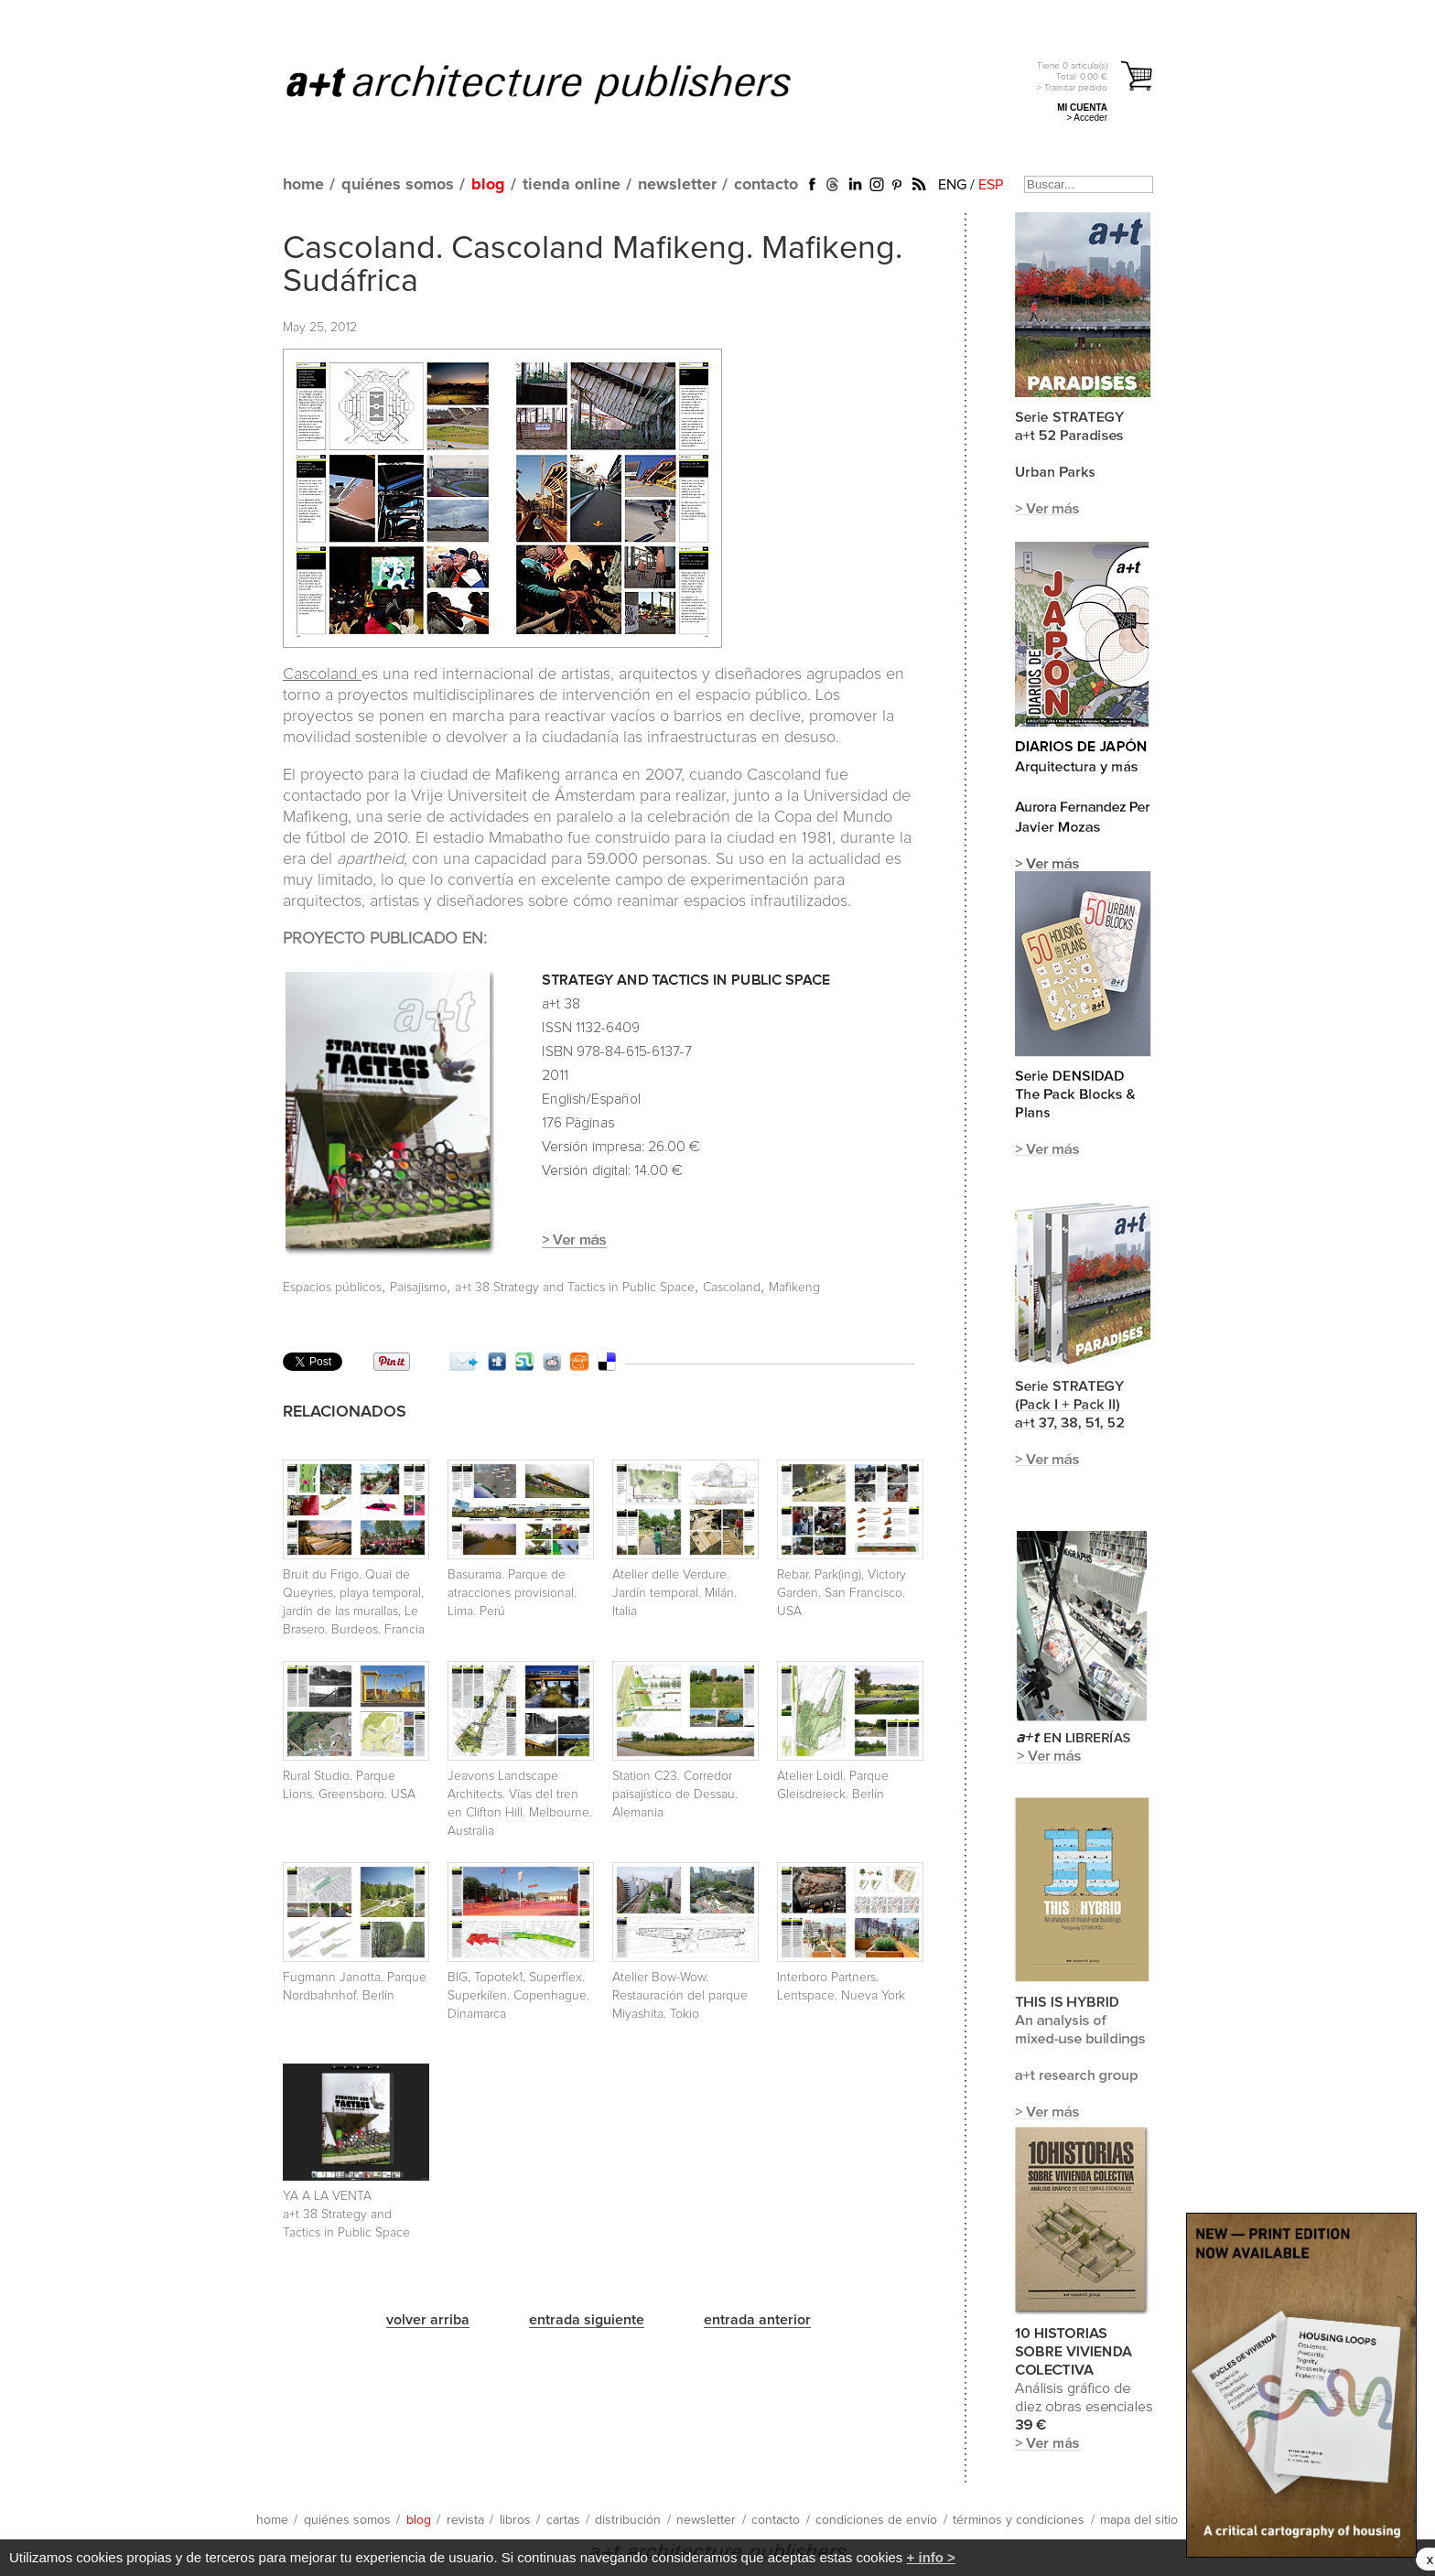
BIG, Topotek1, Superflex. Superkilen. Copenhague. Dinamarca (518, 1996)
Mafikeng (794, 1287)
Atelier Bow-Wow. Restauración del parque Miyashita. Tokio (680, 1996)
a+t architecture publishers (561, 83)
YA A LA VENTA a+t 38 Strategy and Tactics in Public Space (346, 2214)
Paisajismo (418, 1287)
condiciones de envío (876, 2520)
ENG (952, 185)
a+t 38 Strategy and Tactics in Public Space (575, 1287)
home (303, 185)
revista (465, 2520)
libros (515, 2520)
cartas (563, 2520)
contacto (766, 185)
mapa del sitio (1139, 2520)
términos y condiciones (1018, 2520)
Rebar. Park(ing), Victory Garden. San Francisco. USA (841, 1593)
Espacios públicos (332, 1287)
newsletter (677, 185)
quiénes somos (397, 185)
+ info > (931, 2557)
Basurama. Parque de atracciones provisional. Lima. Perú (512, 1593)
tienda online (571, 185)
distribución (628, 2520)
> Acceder (1086, 118)
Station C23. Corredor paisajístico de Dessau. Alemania (675, 1794)
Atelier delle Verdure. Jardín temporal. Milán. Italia (674, 1593)
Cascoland (322, 674)
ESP (990, 185)
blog (488, 185)
